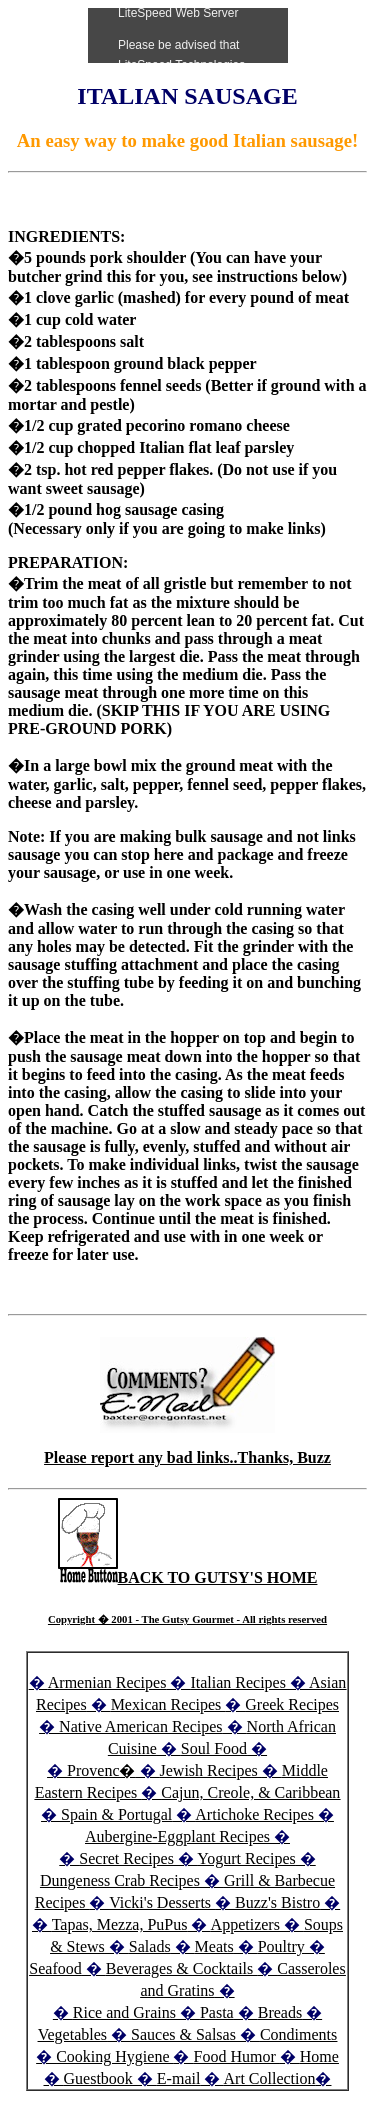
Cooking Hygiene (114, 2056)
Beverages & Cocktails (182, 1968)
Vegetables (72, 2034)
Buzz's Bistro (277, 1902)
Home (319, 2056)
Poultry (281, 1946)
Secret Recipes (126, 1858)
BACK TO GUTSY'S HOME (188, 1577)
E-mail (179, 2078)
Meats (214, 1946)
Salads (150, 1946)
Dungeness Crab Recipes (120, 1880)
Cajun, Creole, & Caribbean (250, 1792)
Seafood (55, 1968)
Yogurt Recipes (246, 1858)
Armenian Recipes (107, 1682)
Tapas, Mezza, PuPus (120, 1924)
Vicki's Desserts (162, 1902)
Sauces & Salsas (183, 2034)
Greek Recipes (292, 1704)
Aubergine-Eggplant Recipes (177, 1836)
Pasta (217, 2012)
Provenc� (101, 1770)
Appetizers (247, 1924)
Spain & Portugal (116, 1814)
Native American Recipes (141, 1726)
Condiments (298, 2034)
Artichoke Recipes (254, 1814)
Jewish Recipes (211, 1770)
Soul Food (214, 1748)
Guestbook (98, 2078)
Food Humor (236, 2056)
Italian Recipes (240, 1682)
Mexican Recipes (168, 1704)
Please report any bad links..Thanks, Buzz (187, 1457)
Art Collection (270, 2078)
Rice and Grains (124, 2012)
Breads (280, 2012)
